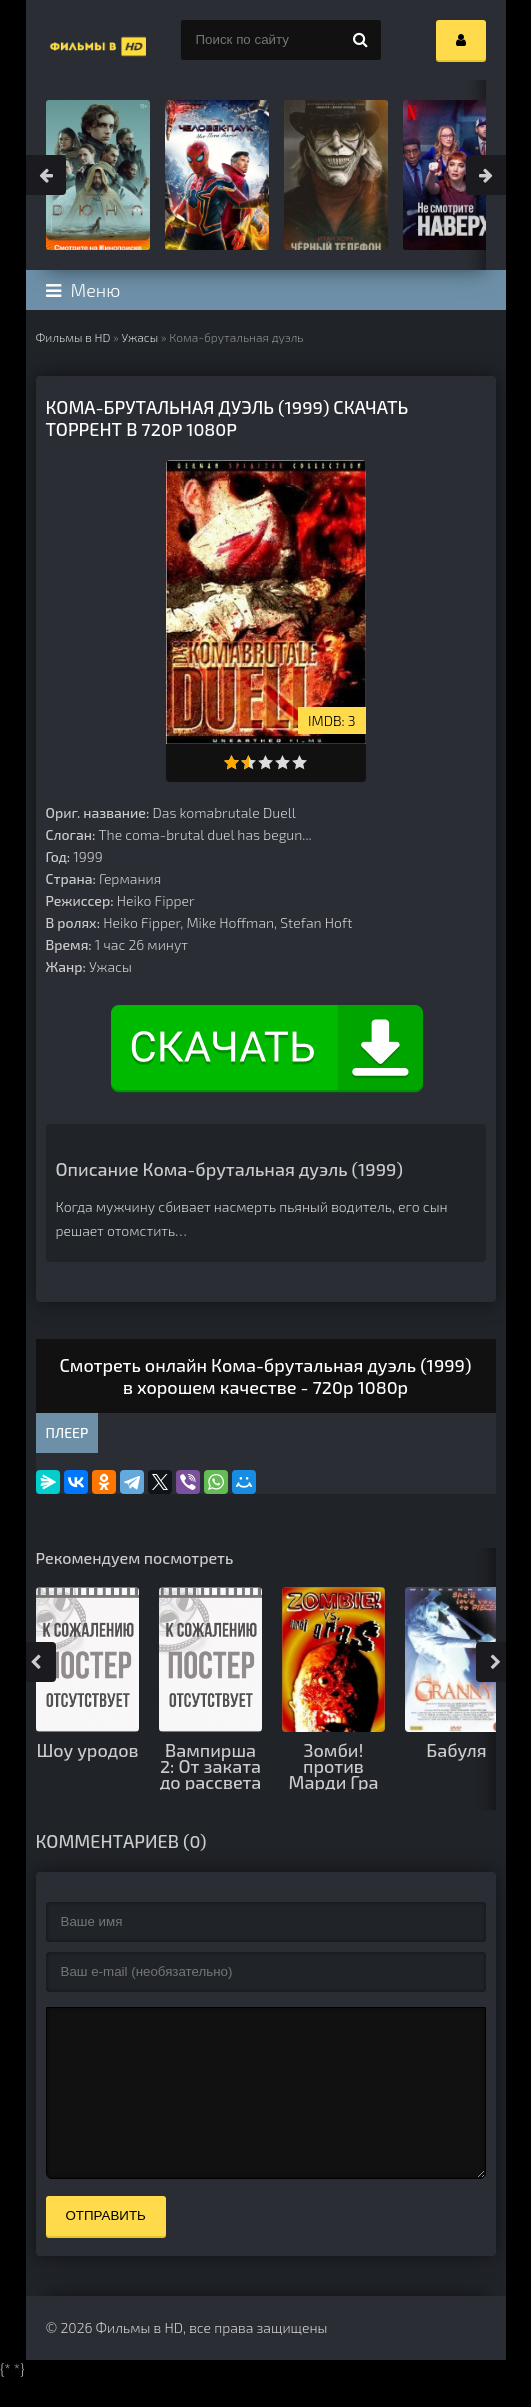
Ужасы (139, 337)
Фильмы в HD (73, 337)
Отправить (106, 2245)
